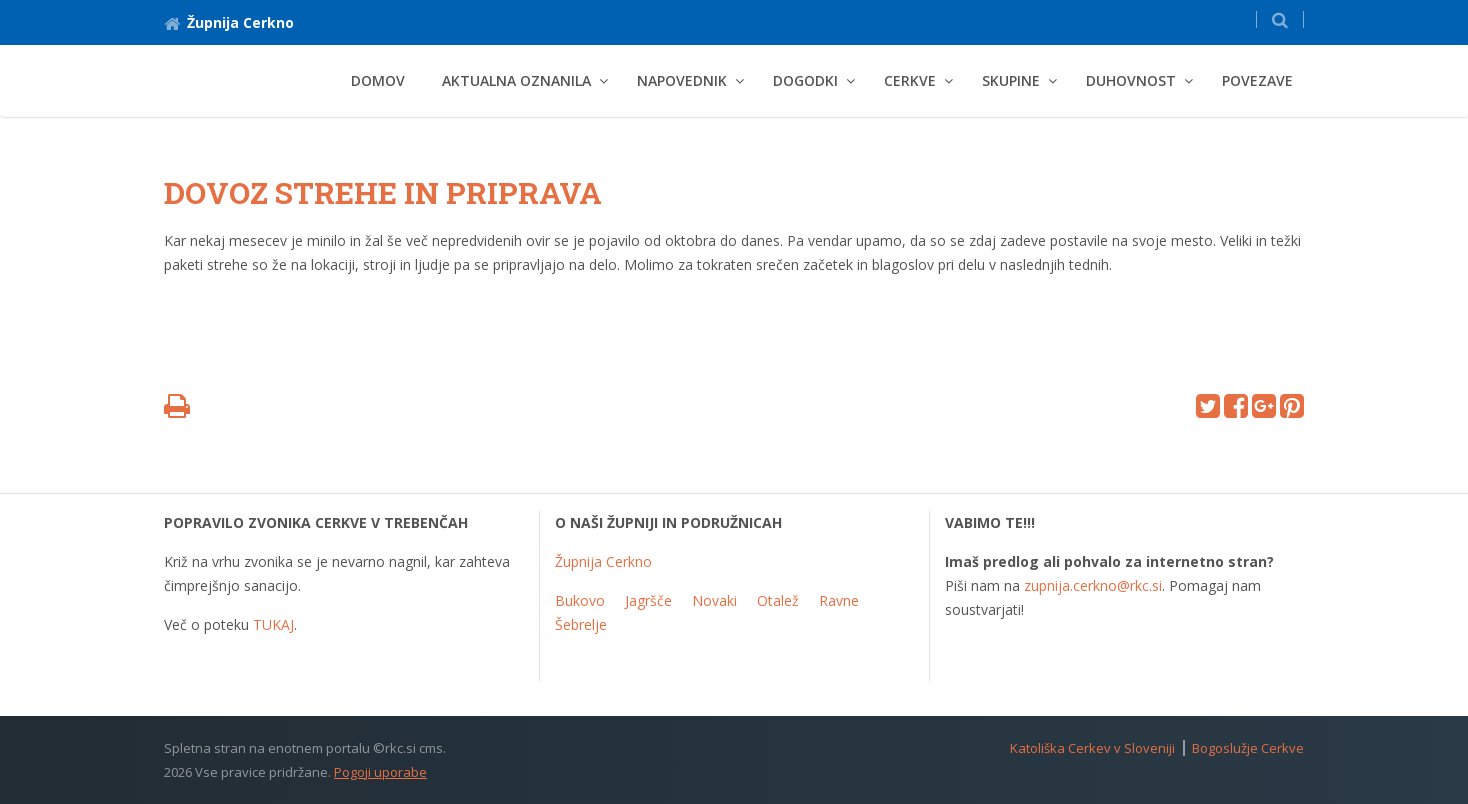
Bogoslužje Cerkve (1248, 748)
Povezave (1257, 80)
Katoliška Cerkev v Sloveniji (1092, 748)
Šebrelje (581, 624)
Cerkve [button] (910, 80)
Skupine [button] (1011, 80)
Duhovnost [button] (1131, 80)
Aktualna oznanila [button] (516, 80)
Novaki (714, 600)
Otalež (778, 600)
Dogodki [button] (805, 80)
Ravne (839, 600)
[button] (1280, 19)
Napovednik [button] (682, 80)
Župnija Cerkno (229, 22)
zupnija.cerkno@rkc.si (1093, 585)
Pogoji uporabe (380, 772)
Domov (378, 80)
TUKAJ (273, 624)
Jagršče (648, 600)
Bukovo (580, 600)
